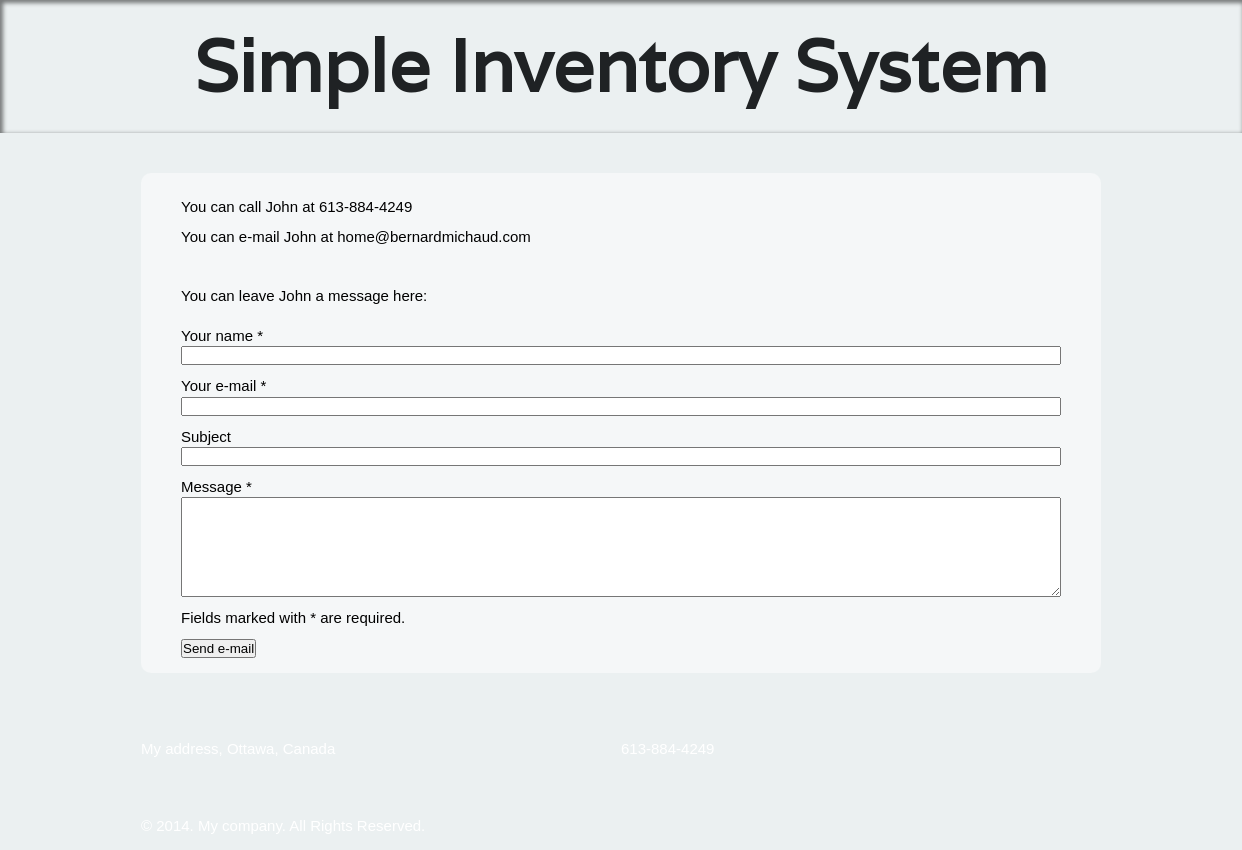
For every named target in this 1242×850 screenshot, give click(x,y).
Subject (206, 436)
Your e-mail (223, 385)
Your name (222, 335)
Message (216, 486)
